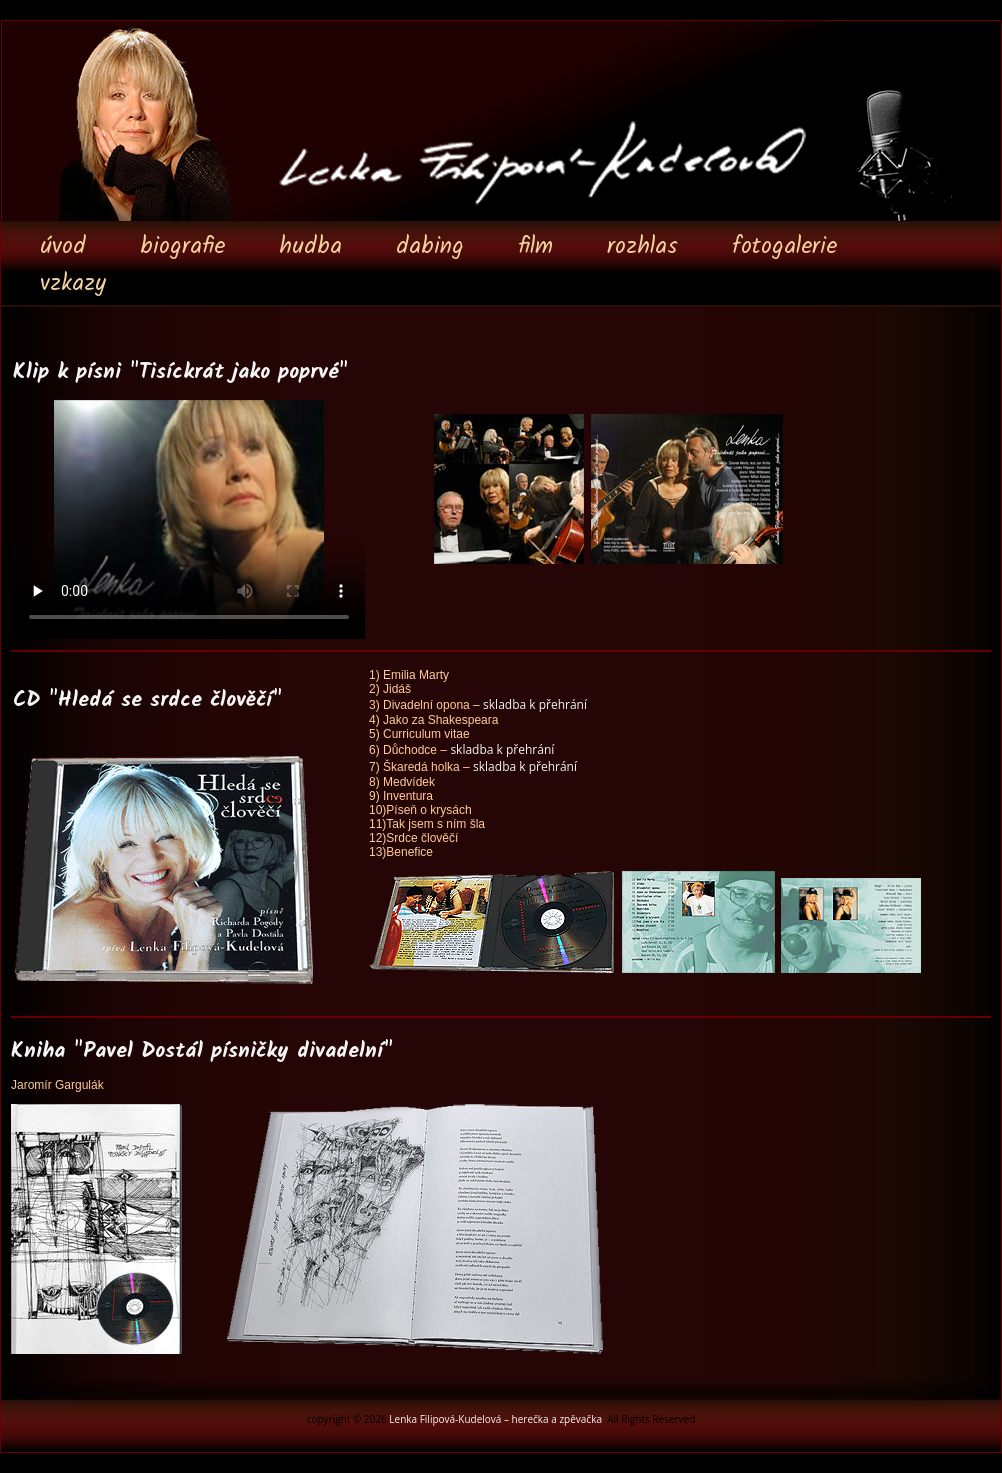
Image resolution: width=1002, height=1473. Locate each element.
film (535, 247)
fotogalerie (784, 247)
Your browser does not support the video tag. (189, 519)
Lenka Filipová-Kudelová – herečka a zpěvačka (495, 1419)
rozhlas (642, 247)
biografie (182, 247)
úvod (63, 247)
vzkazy (73, 284)
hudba (310, 247)
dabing (430, 247)
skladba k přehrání (535, 704)
